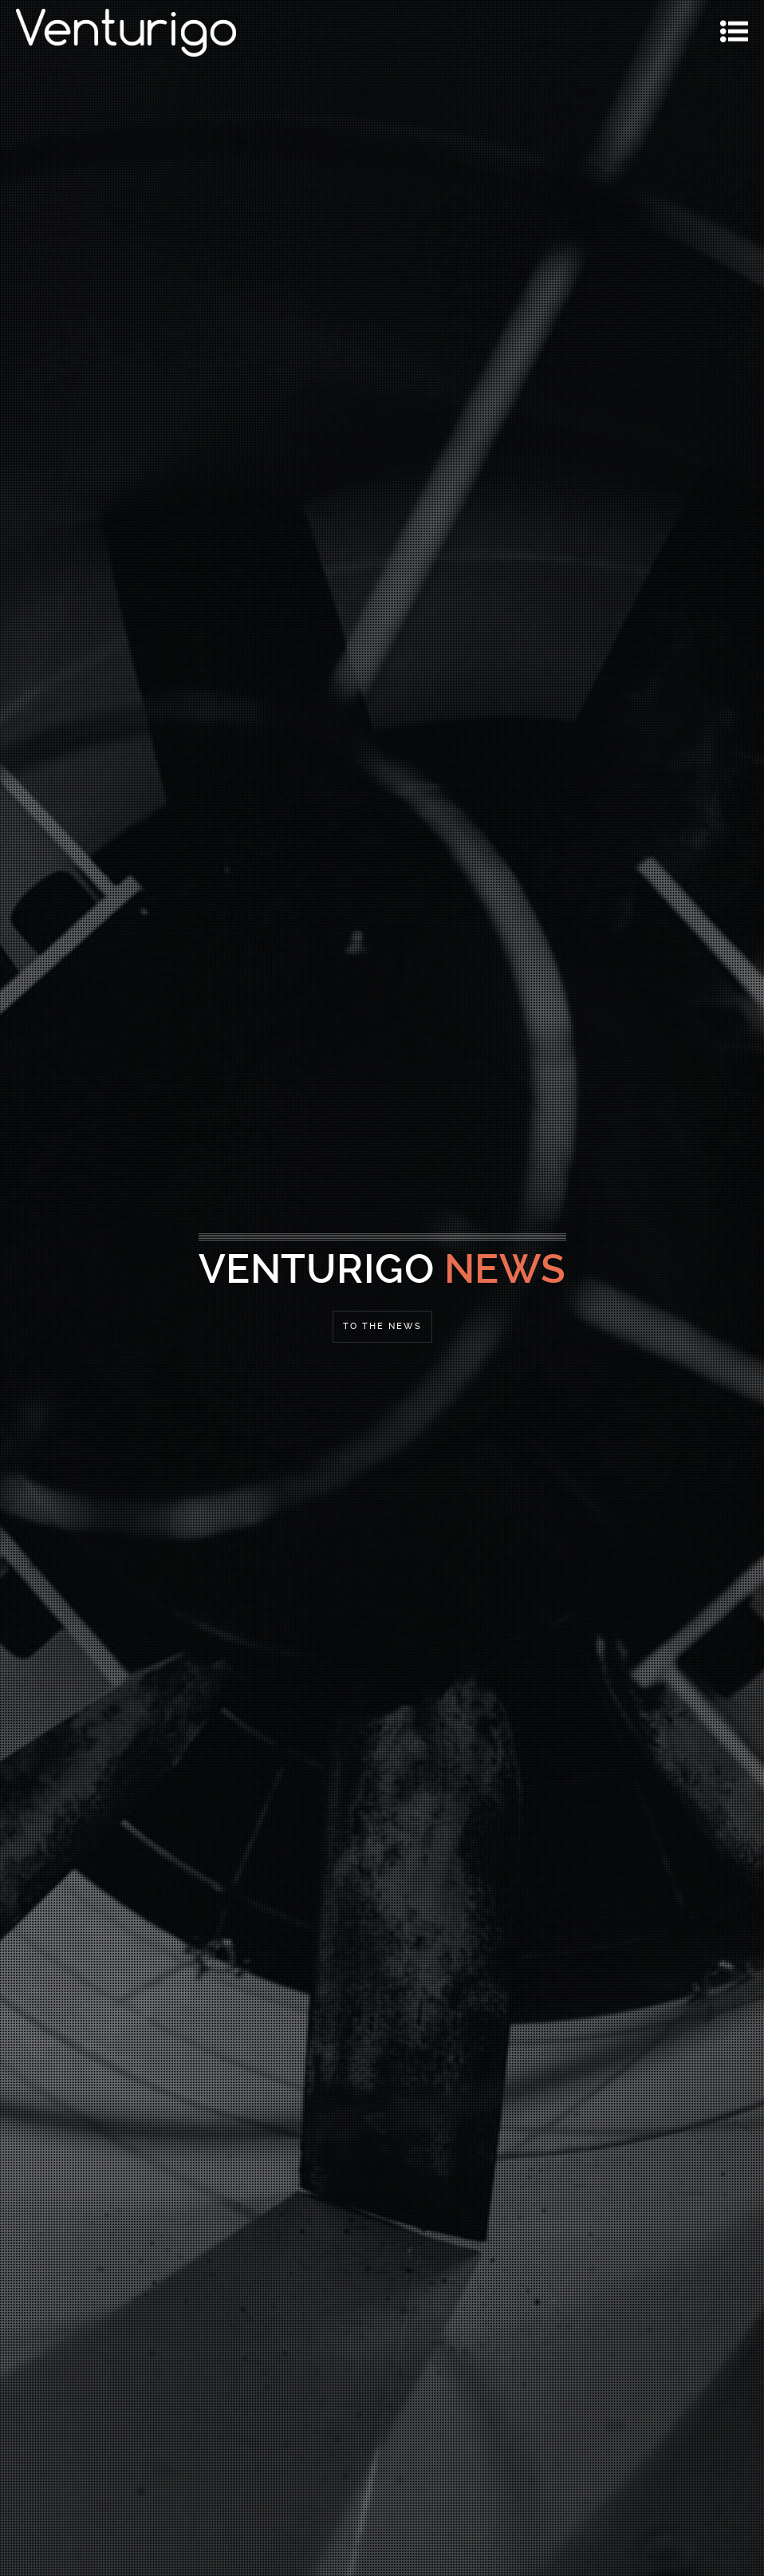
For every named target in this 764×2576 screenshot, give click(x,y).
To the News (382, 1326)
